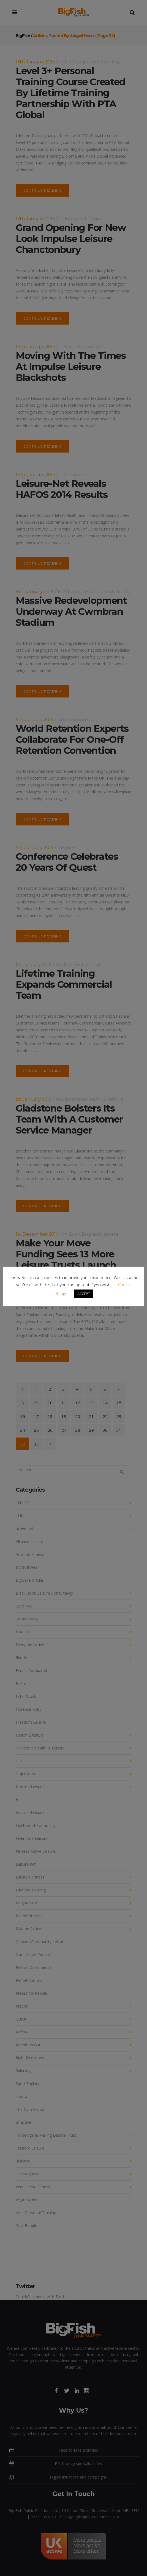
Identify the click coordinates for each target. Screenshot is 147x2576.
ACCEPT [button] (83, 1293)
